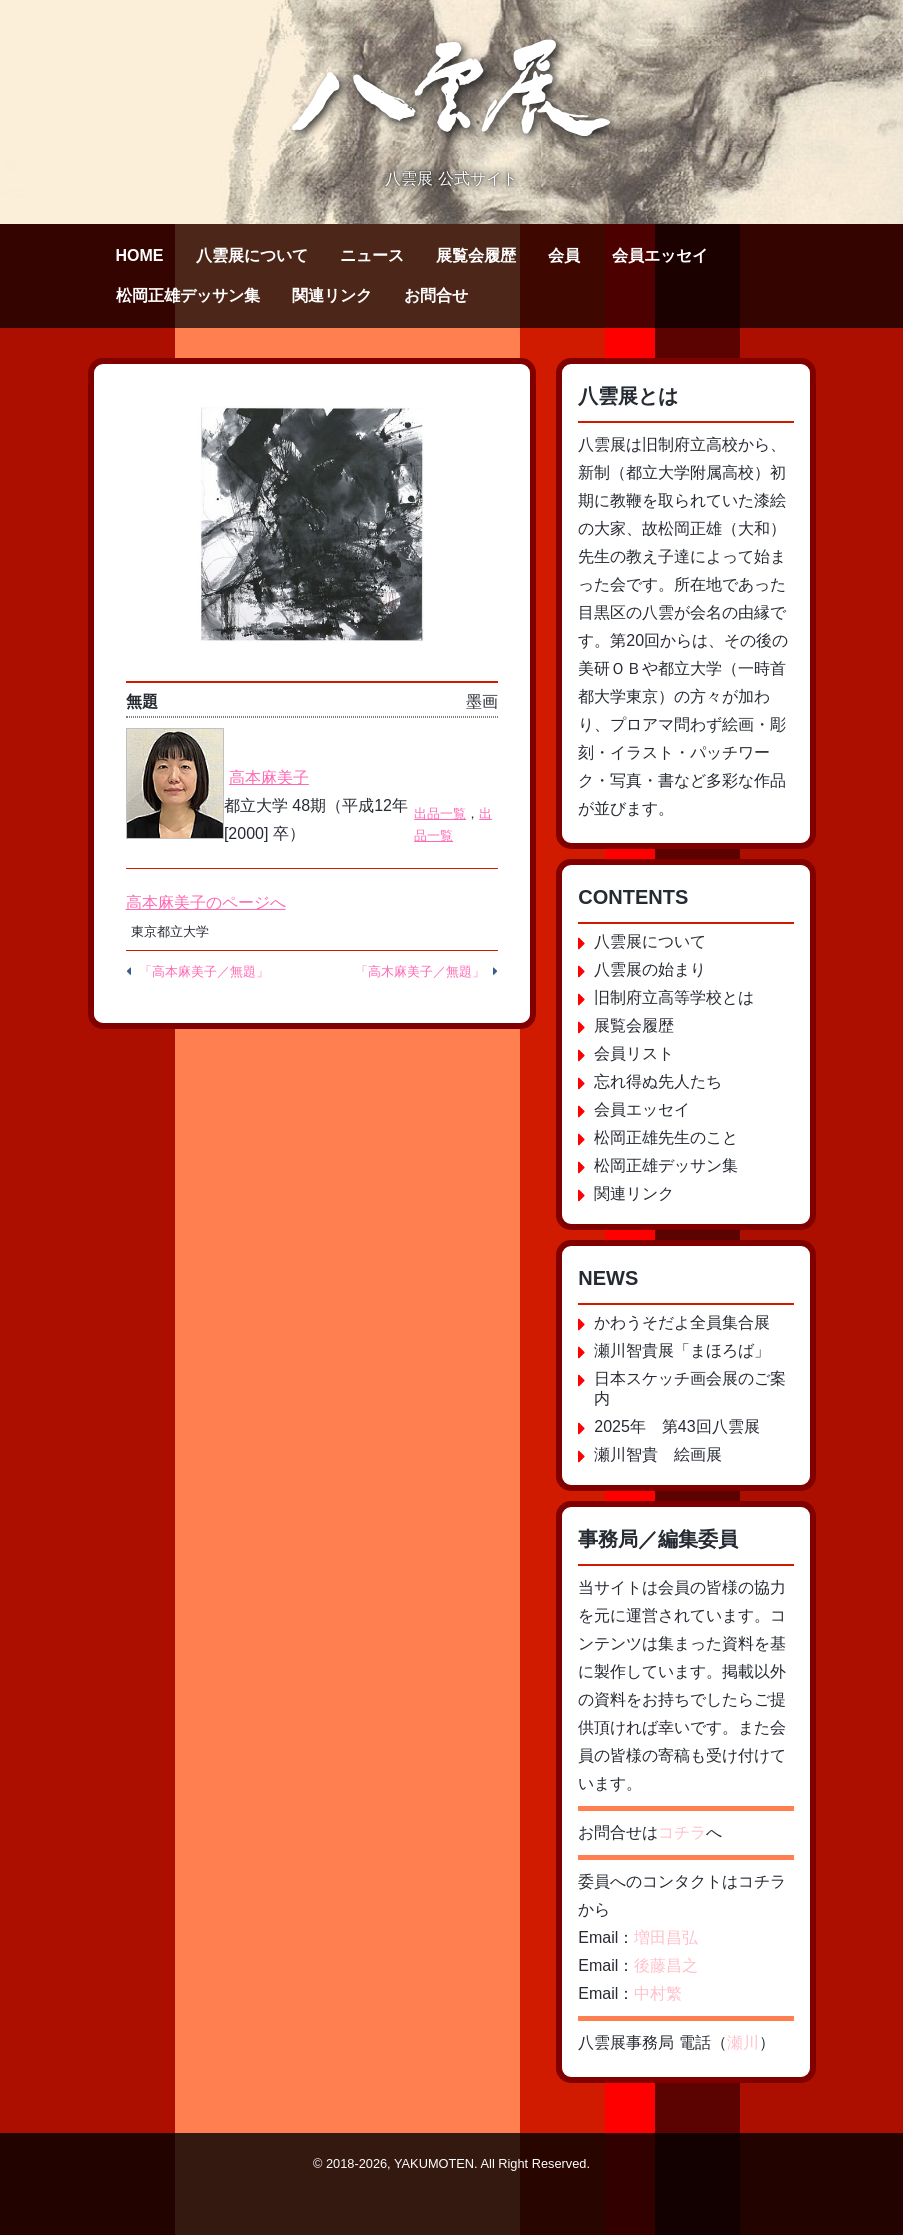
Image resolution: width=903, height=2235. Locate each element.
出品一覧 (440, 813)
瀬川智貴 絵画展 (658, 1454)
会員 (564, 255)
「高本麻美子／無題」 (204, 971)
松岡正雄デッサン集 (188, 295)
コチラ (682, 1832)
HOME (140, 255)
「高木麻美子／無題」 (420, 971)
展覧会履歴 (476, 255)
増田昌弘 (666, 1937)
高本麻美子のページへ (206, 902)
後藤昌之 (666, 1965)
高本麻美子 (269, 777)
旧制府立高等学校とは (674, 997)
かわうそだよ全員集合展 (682, 1322)
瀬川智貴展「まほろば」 (682, 1350)
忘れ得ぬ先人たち (658, 1081)
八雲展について (252, 255)
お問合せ (436, 295)
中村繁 (658, 1993)
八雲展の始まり (650, 969)
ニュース (372, 255)
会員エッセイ (660, 255)
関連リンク (332, 295)
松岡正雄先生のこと (666, 1137)
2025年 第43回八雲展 (676, 1426)
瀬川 (743, 2042)
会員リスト (634, 1053)
